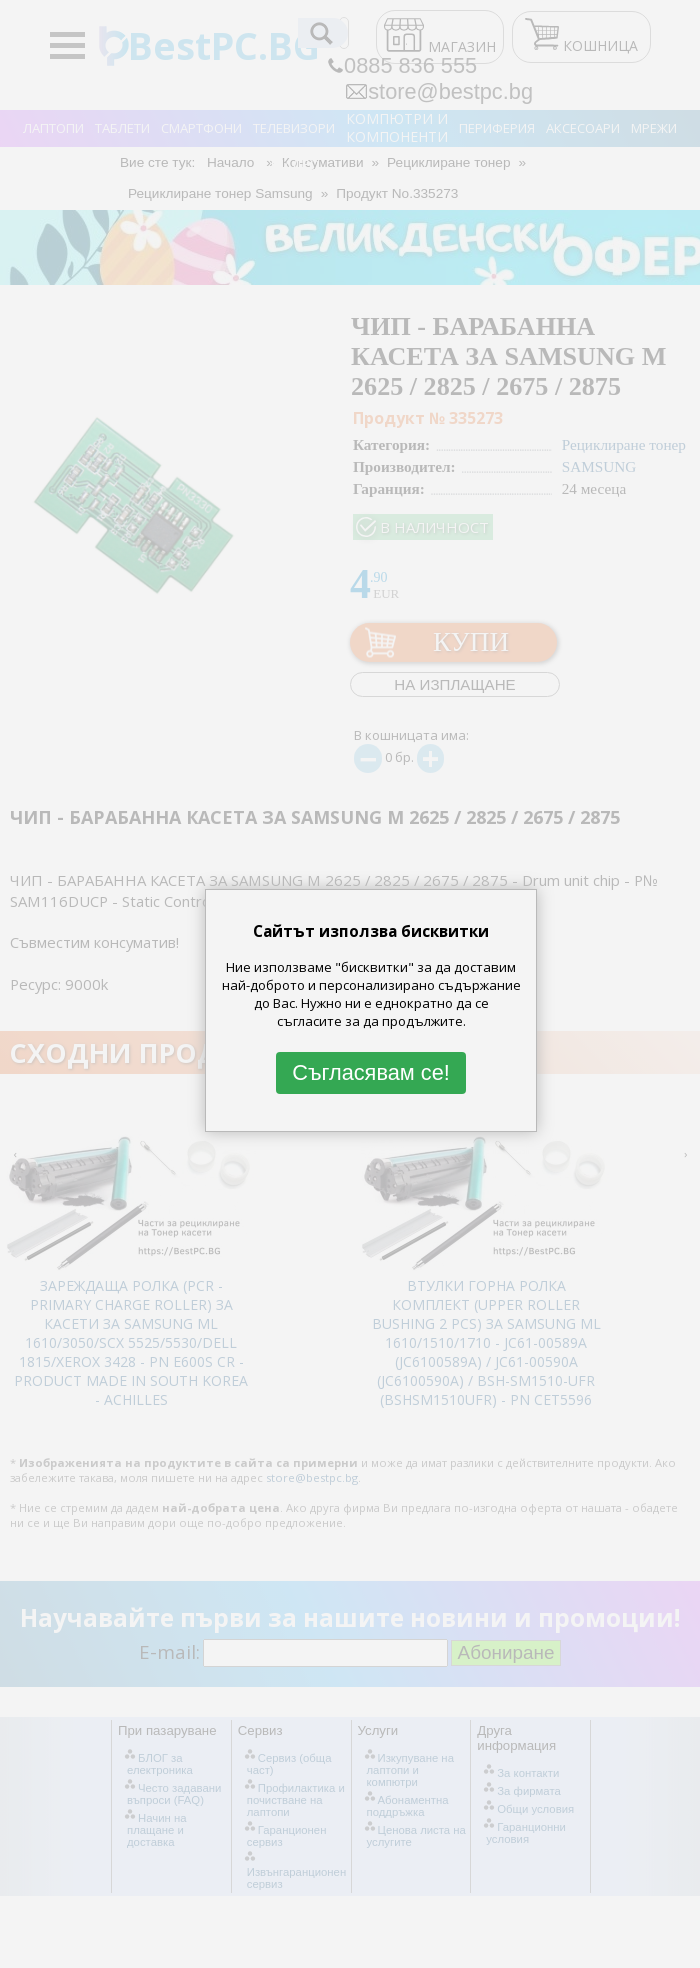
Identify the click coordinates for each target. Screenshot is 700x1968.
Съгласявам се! (371, 1072)
